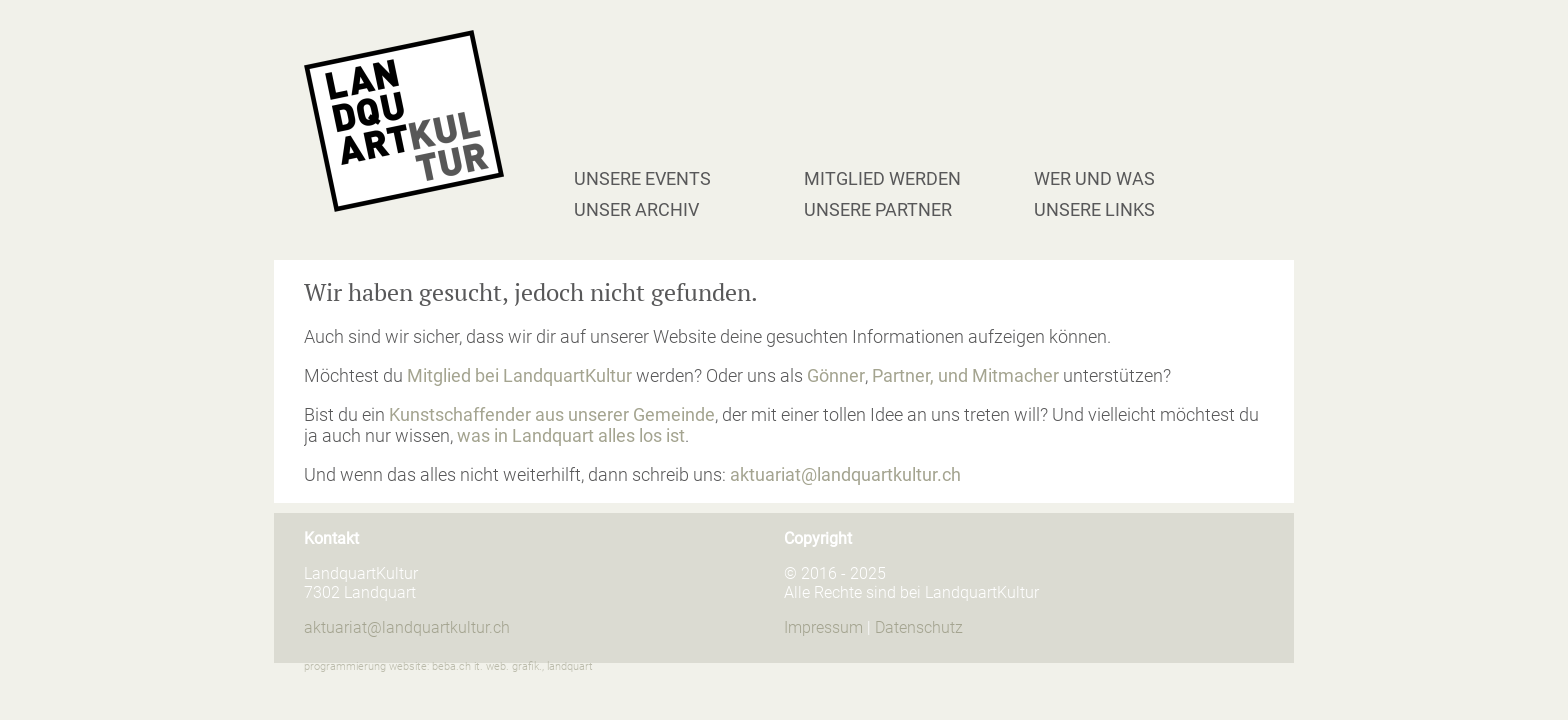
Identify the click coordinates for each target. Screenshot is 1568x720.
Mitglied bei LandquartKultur (519, 375)
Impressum (823, 627)
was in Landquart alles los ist (571, 435)
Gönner (836, 375)
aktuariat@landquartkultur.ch (845, 474)
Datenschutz (919, 627)
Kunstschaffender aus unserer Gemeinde (552, 414)
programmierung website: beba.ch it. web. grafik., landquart (448, 666)
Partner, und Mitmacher (965, 375)
